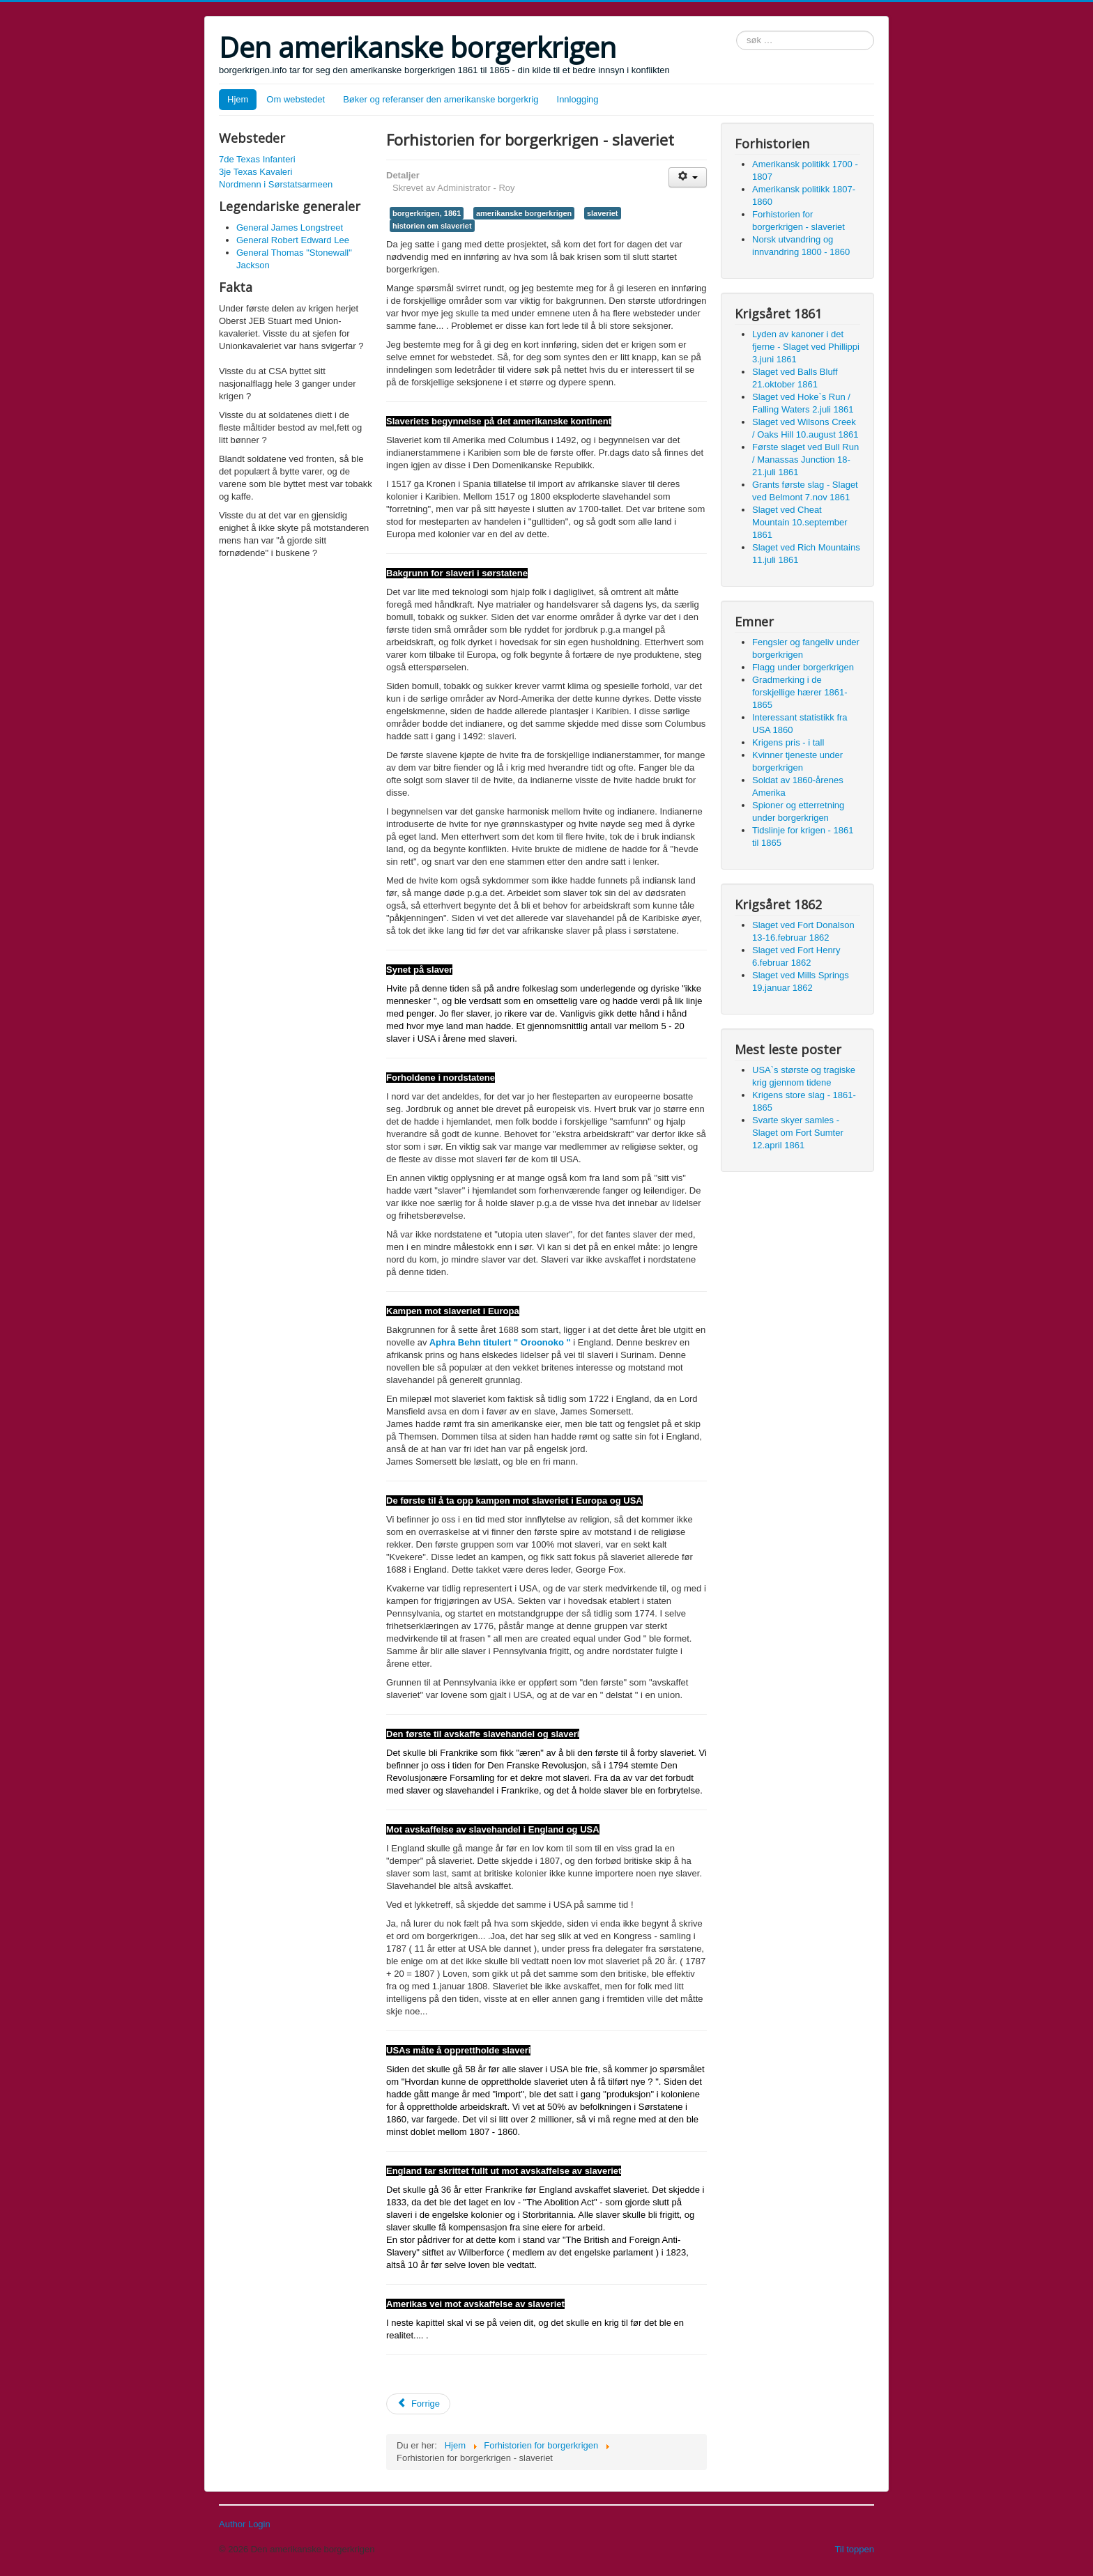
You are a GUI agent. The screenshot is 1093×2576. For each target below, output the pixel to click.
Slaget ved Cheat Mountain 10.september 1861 (800, 522)
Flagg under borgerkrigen (803, 667)
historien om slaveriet (432, 226)
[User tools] (687, 177)
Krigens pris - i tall (788, 742)
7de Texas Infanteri (257, 159)
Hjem (237, 99)
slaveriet (602, 213)
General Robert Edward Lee (292, 240)
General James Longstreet (289, 227)
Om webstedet (295, 99)
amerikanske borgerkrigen (524, 213)
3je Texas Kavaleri (255, 172)
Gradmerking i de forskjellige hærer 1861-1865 (800, 692)
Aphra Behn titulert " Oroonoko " (499, 1342)
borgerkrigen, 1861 (426, 213)
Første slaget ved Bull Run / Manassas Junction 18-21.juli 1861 (805, 459)
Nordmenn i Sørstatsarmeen (276, 184)
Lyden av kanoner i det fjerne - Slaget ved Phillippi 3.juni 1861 (805, 346)
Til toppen (854, 2549)
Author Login (244, 2524)
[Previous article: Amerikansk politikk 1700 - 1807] (418, 2403)
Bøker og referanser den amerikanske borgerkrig (440, 99)
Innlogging (578, 99)
